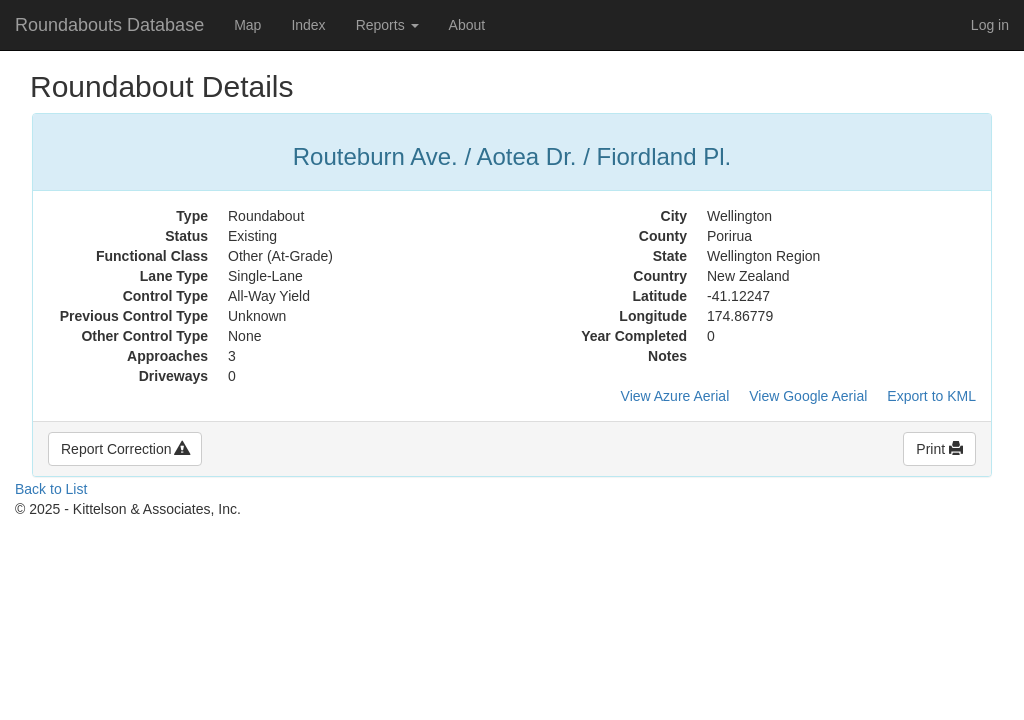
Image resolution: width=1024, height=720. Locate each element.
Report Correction (125, 449)
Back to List (51, 489)
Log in (990, 25)
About (467, 25)
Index (308, 25)
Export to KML (931, 396)
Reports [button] (387, 25)
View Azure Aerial (675, 396)
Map (247, 25)
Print (939, 449)
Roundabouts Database (109, 25)
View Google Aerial (808, 396)
